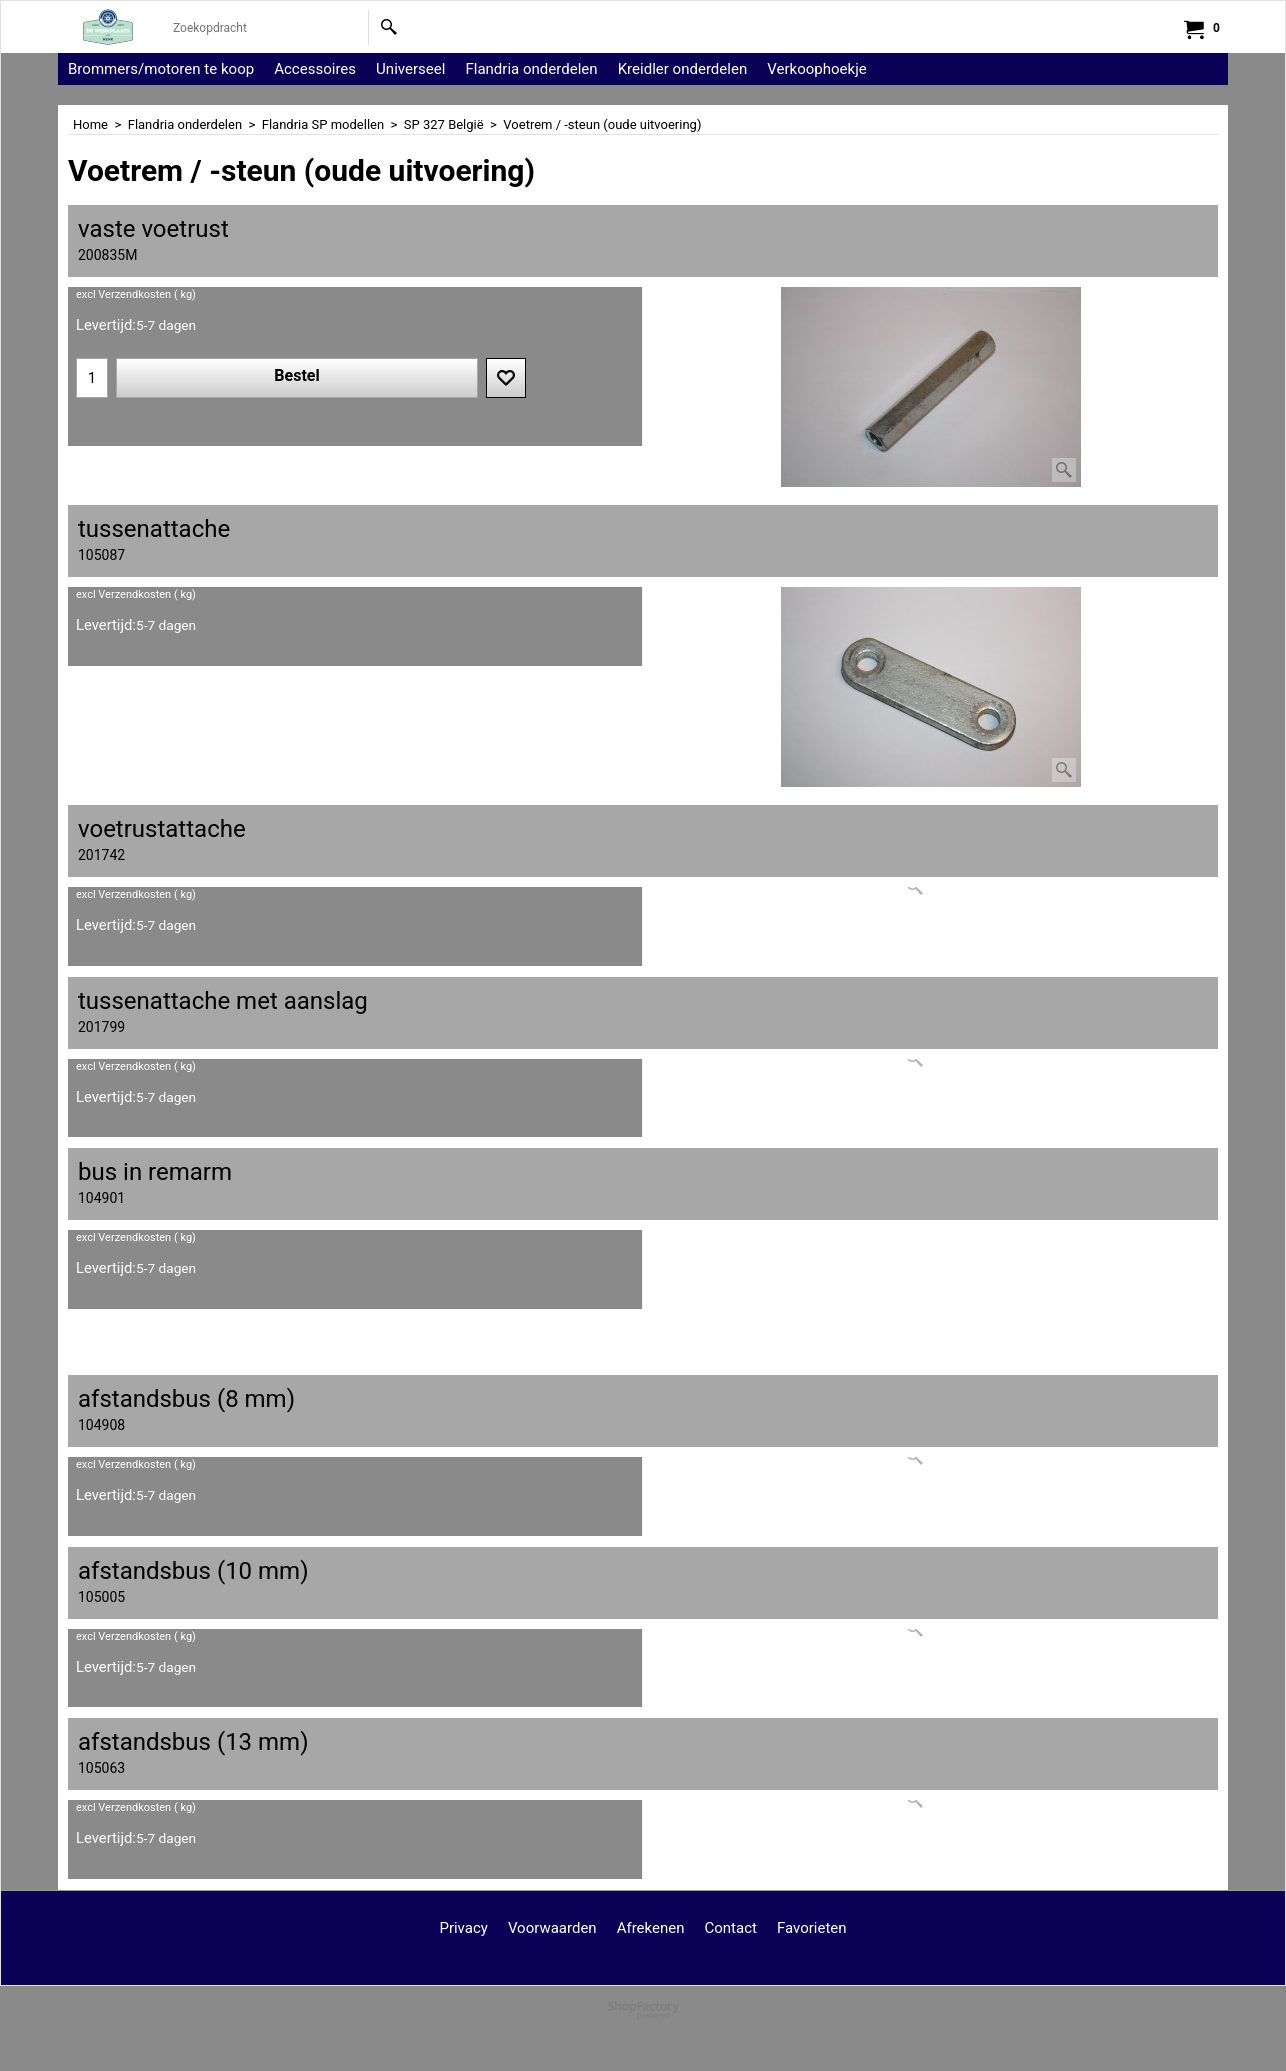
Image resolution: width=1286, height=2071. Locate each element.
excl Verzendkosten (123, 294)
